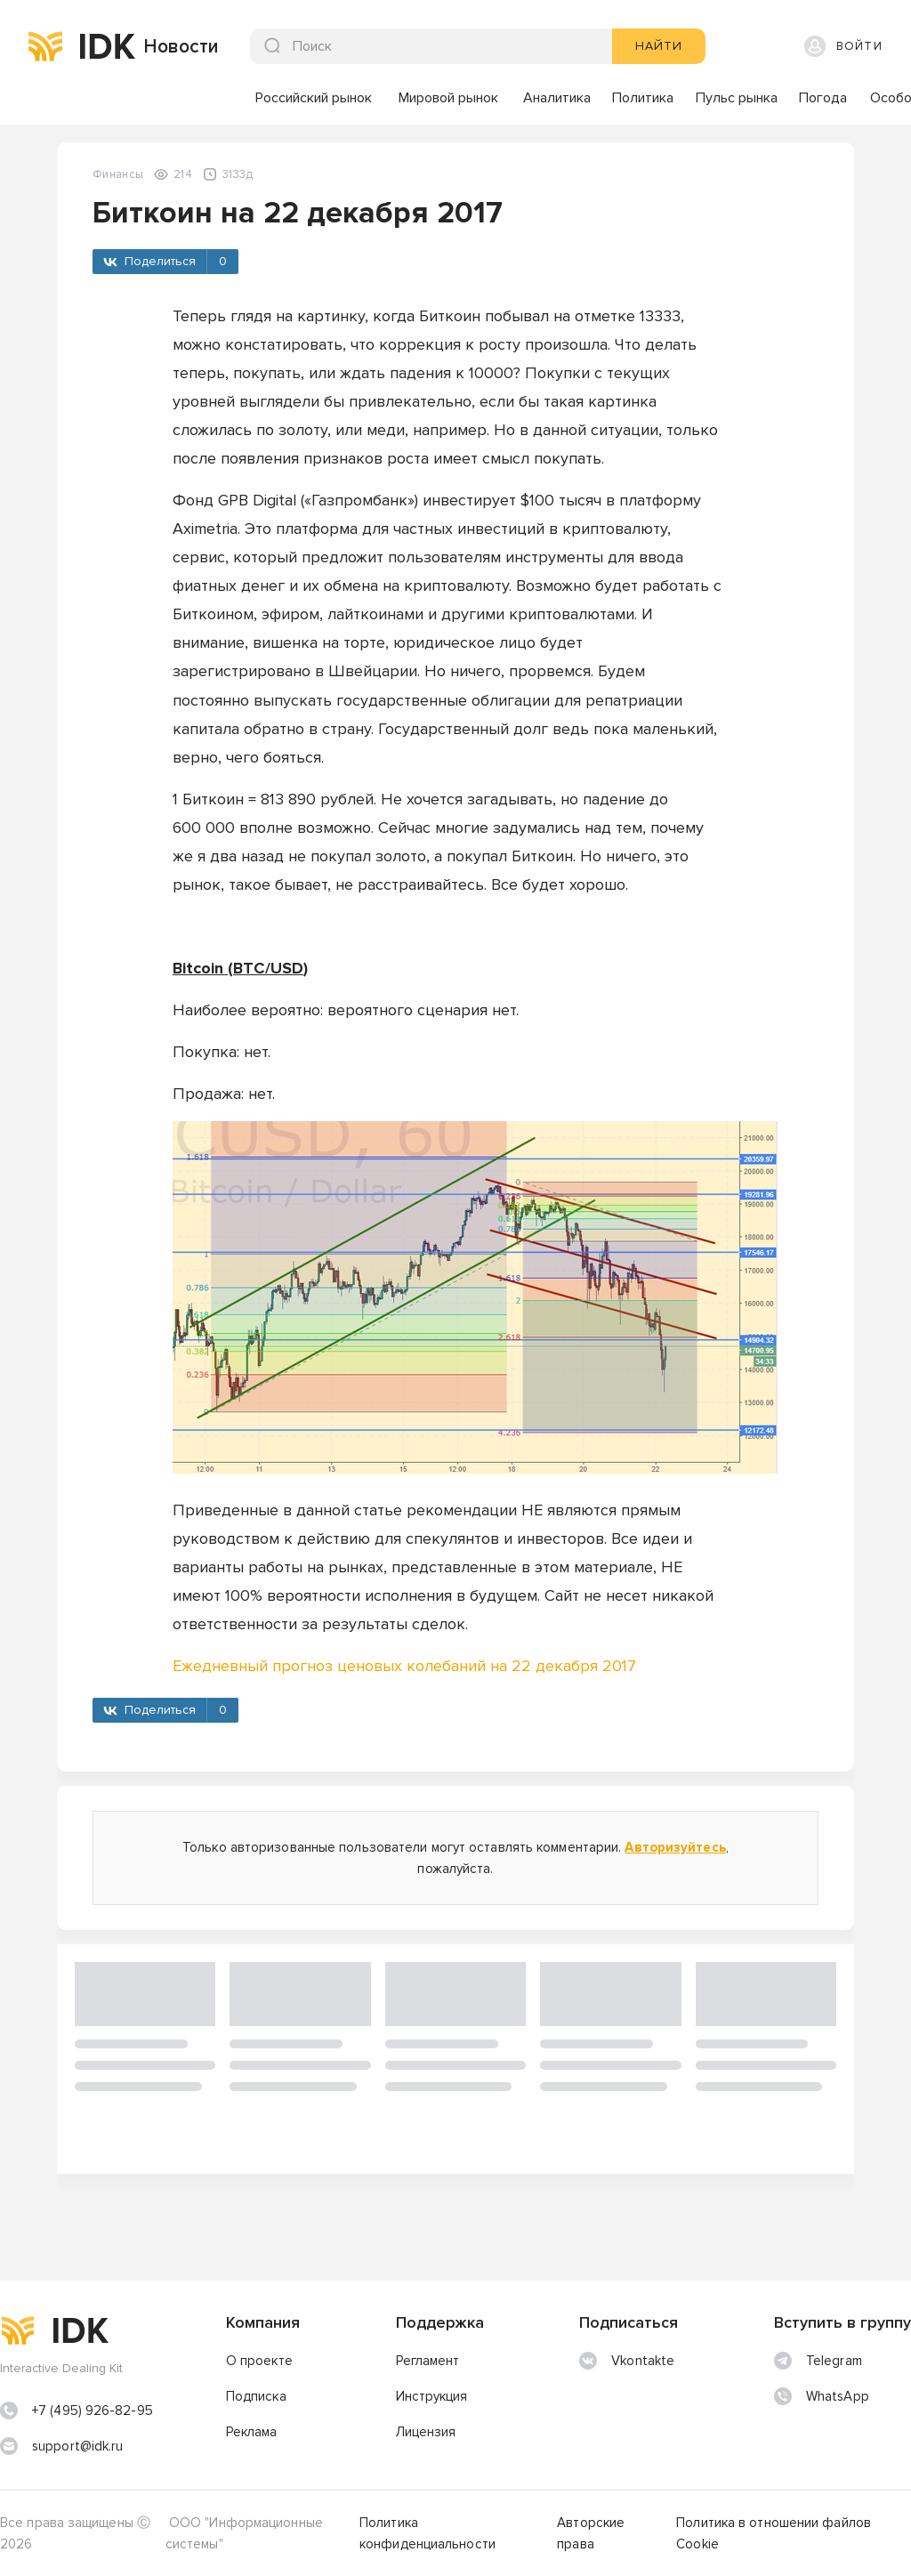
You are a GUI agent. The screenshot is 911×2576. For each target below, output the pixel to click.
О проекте (259, 2361)
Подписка (256, 2396)
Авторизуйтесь (675, 1847)
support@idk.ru (77, 2446)
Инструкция (432, 2396)
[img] (45, 46)
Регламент (428, 2361)
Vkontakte (626, 2361)
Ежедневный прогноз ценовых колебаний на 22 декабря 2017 (404, 1666)
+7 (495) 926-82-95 (92, 2410)
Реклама (252, 2432)
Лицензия (426, 2432)
